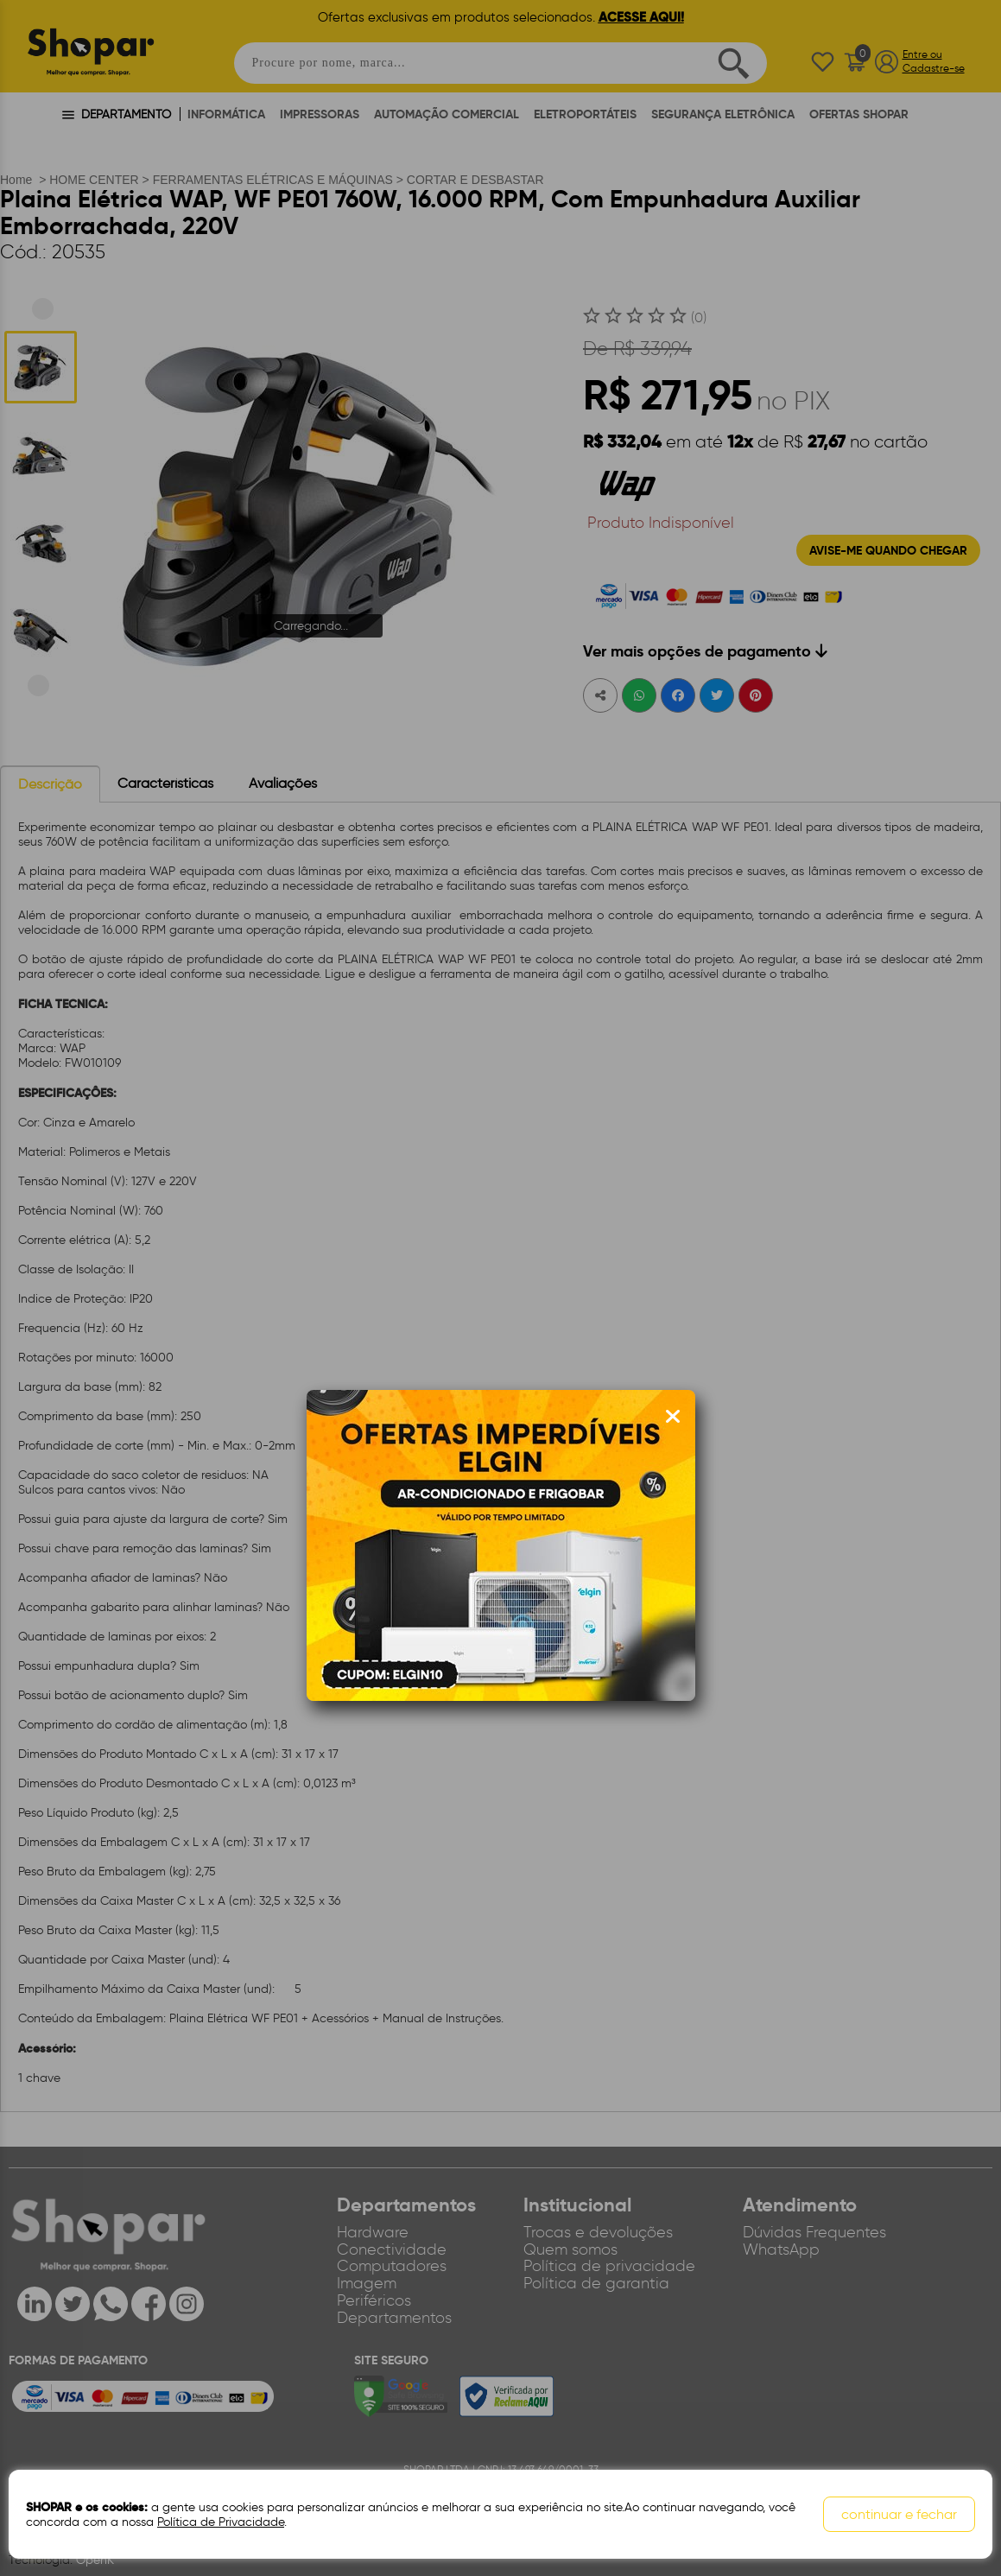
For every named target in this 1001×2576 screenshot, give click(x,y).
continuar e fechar (899, 2514)
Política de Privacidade (220, 2522)
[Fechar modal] (673, 1417)
